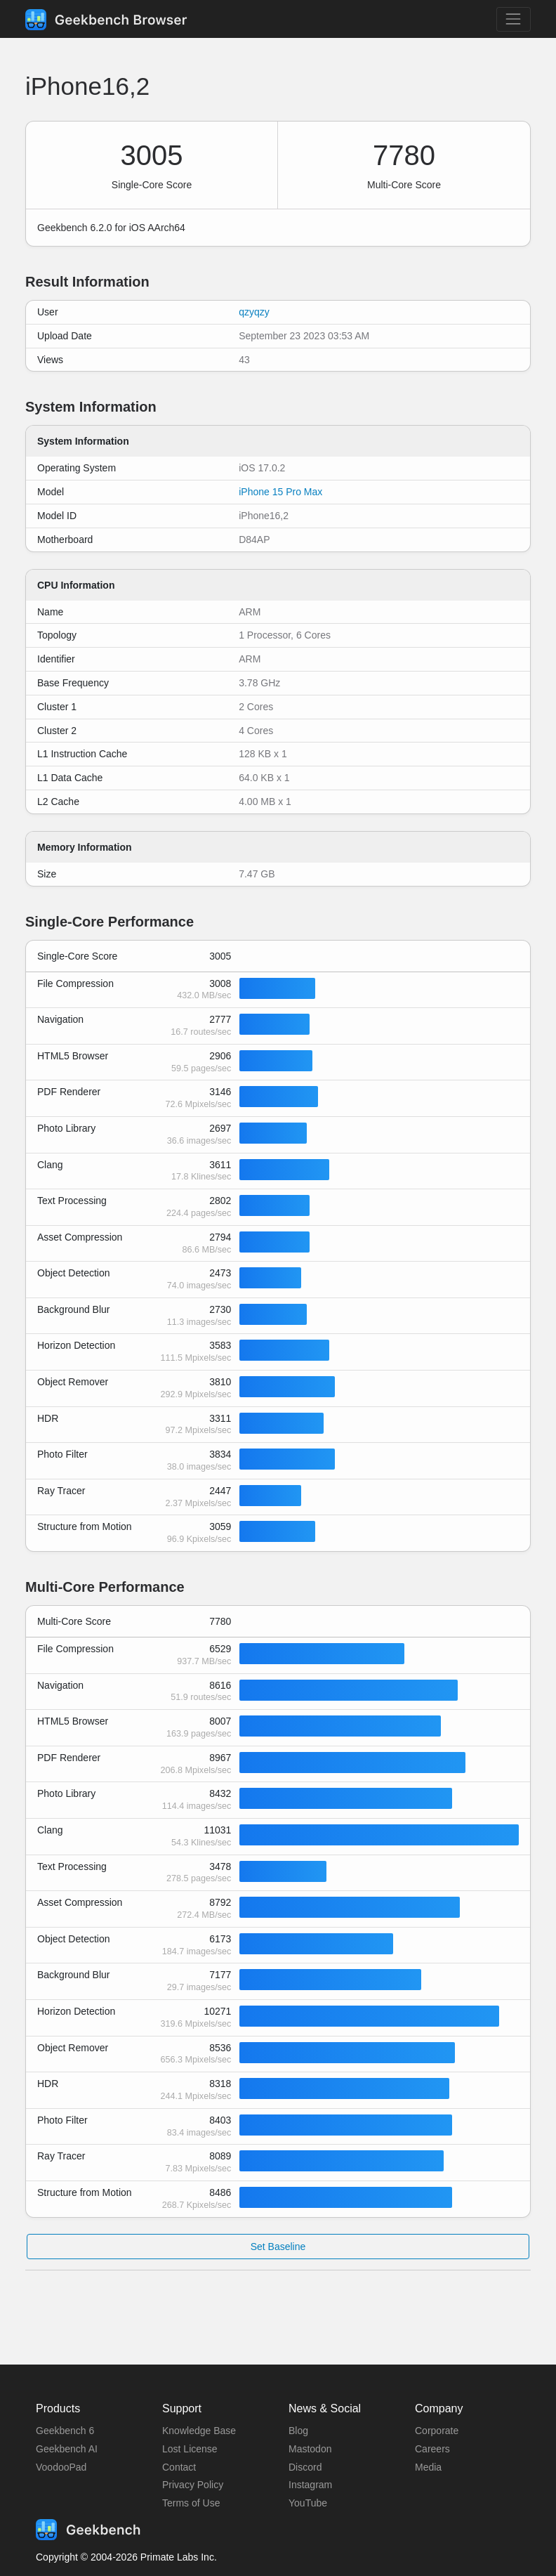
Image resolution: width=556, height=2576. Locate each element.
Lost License (190, 2448)
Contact (179, 2467)
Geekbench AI (67, 2448)
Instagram (310, 2484)
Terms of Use (191, 2503)
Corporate (436, 2430)
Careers (432, 2448)
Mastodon (310, 2448)
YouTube (308, 2503)
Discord (305, 2467)
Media (428, 2467)
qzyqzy (254, 312)
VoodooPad (61, 2467)
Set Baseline (278, 2246)
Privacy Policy (192, 2484)
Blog (298, 2430)
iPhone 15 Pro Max (280, 491)
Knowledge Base (199, 2430)
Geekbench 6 (65, 2430)
